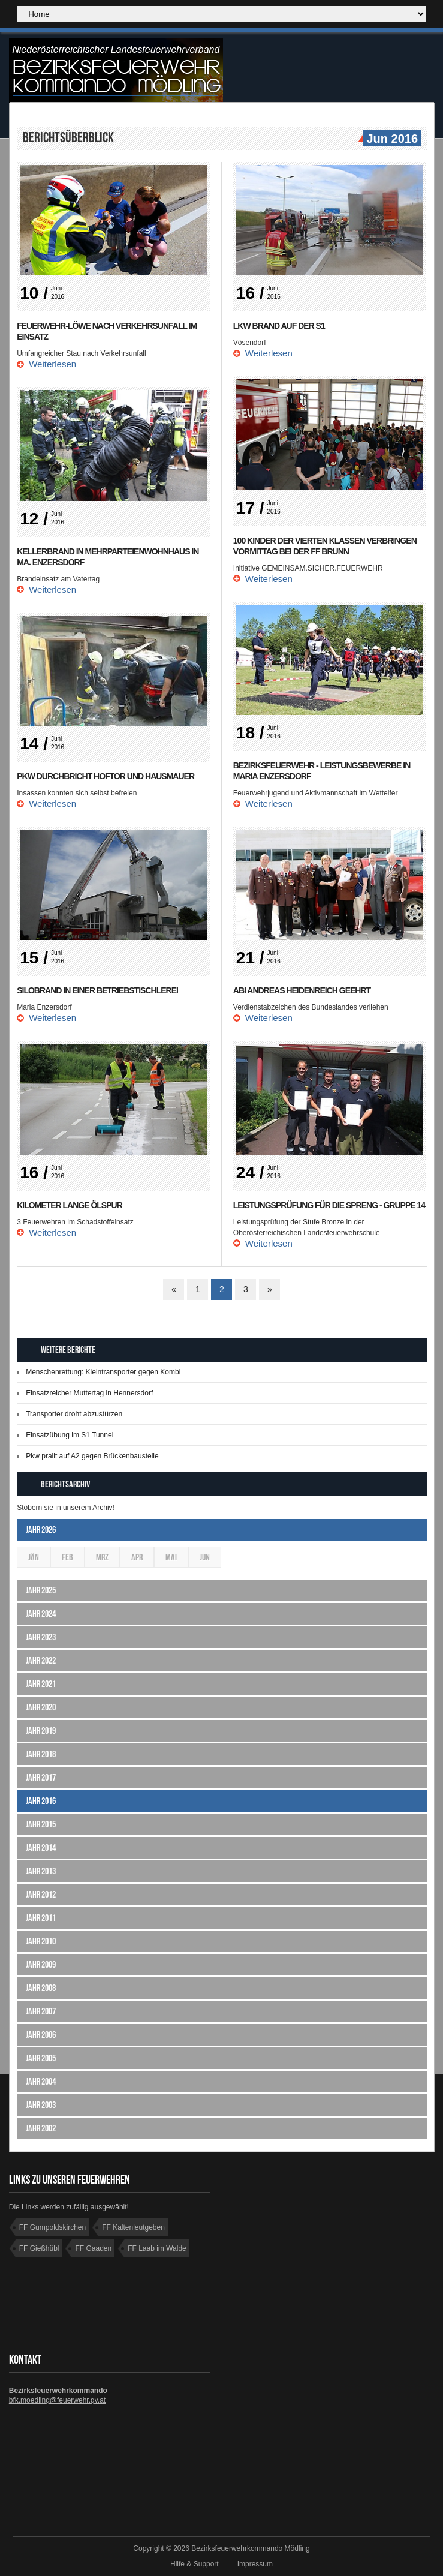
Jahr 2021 (41, 1684)
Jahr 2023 (41, 1637)
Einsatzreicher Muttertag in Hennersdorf (89, 1393)
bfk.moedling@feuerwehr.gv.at (57, 2400)
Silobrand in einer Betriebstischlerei (97, 990)
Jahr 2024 (41, 1613)
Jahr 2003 (41, 2105)
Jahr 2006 (41, 2034)
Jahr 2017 (41, 1777)
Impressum (255, 2564)
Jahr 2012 (41, 1894)
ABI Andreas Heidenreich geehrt (301, 990)
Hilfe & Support (194, 2564)
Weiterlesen (52, 364)
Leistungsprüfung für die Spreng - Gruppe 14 (329, 1205)
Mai (171, 1557)
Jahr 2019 (41, 1730)
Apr (137, 1557)
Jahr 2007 (41, 2011)
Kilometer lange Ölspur (69, 1205)
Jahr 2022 (41, 1660)
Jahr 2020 (41, 1707)
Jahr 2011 (41, 1918)
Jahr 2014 (41, 1847)
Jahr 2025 (41, 1590)
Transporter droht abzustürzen (74, 1414)
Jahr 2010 (41, 1941)
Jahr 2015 (41, 1824)
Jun (205, 1557)
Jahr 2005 (41, 2058)
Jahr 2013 (41, 1871)
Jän (33, 1557)
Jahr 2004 (41, 2081)
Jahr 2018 (41, 1754)
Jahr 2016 (41, 1801)
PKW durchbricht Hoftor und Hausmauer (105, 776)
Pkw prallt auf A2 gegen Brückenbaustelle (92, 1456)
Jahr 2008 (41, 1988)
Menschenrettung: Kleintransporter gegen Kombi (103, 1372)
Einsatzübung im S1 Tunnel (69, 1435)
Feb (67, 1557)
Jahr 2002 (41, 2128)
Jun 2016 (390, 139)
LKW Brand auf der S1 (279, 326)
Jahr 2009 (41, 1964)
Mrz (102, 1557)
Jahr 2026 (41, 1529)
